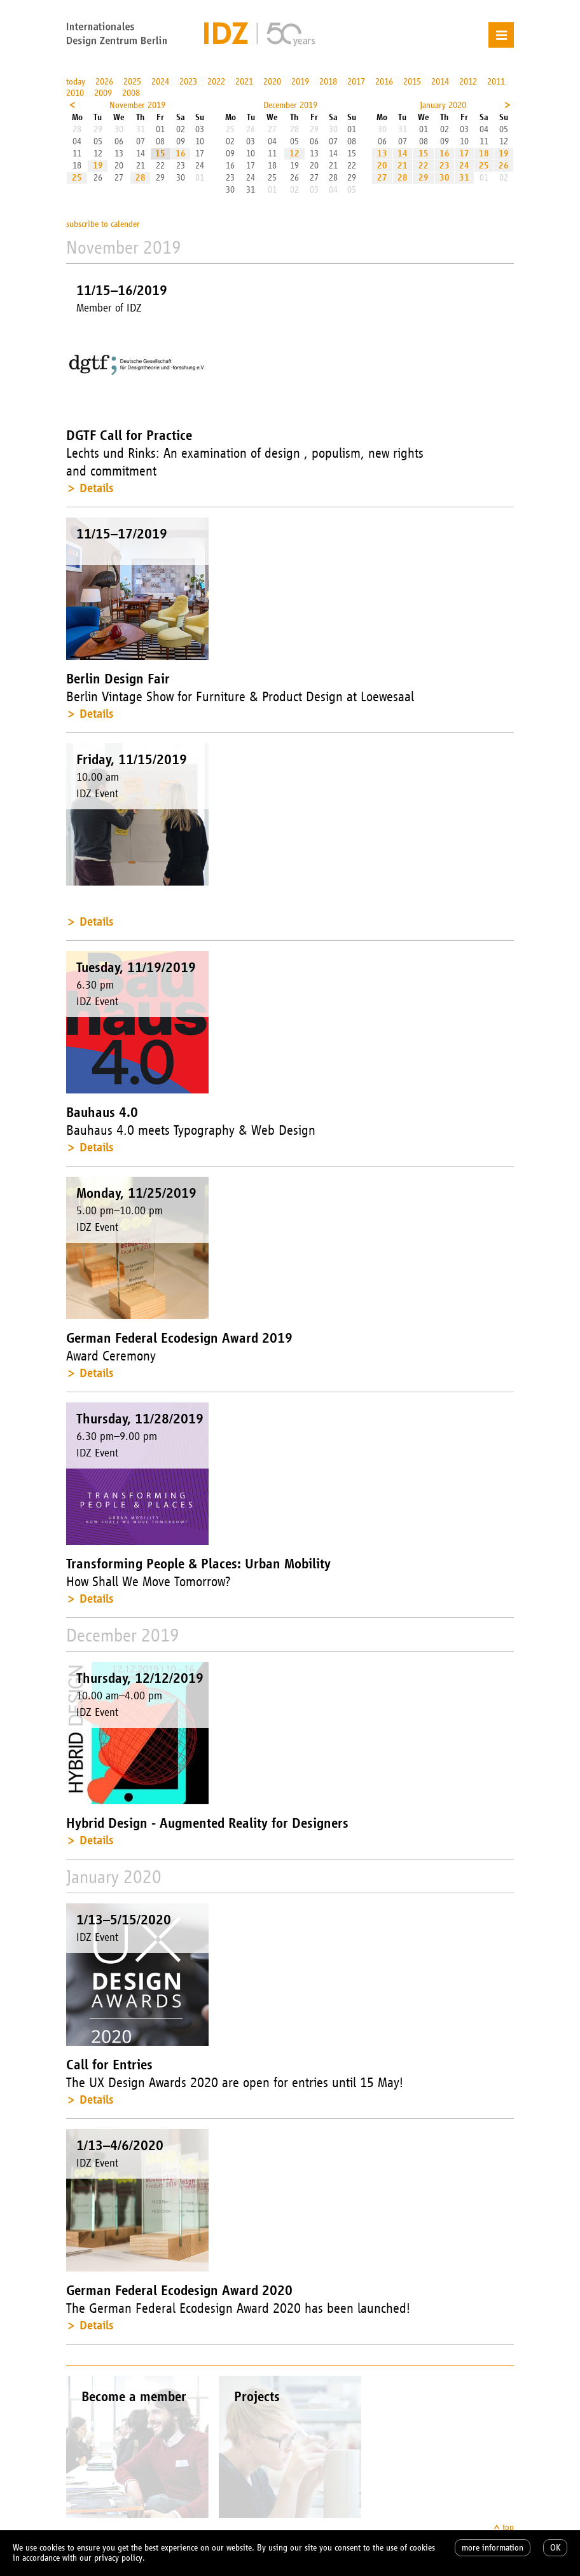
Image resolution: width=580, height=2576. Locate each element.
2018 (328, 81)
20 (382, 165)
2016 (384, 81)
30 (444, 177)
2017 (356, 81)
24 (464, 165)
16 (181, 153)
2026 (104, 81)
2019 (300, 81)
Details (96, 488)
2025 (132, 81)
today (75, 81)
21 (402, 165)
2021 (244, 81)
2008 (131, 93)
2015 (412, 81)
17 (464, 153)
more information (492, 2547)
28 (140, 177)
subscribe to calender (103, 224)
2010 (75, 93)
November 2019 (137, 105)
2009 (103, 93)
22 (423, 165)
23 (444, 165)
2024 (160, 81)
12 (294, 153)
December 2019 (290, 105)
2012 (468, 81)
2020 (272, 81)
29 (423, 177)
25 (77, 177)
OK (555, 2547)
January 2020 (443, 105)
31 (464, 177)
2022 (216, 81)
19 (98, 165)
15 (160, 153)
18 (484, 153)
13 (382, 153)
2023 (188, 81)
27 (382, 177)
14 (402, 153)
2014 (440, 81)
